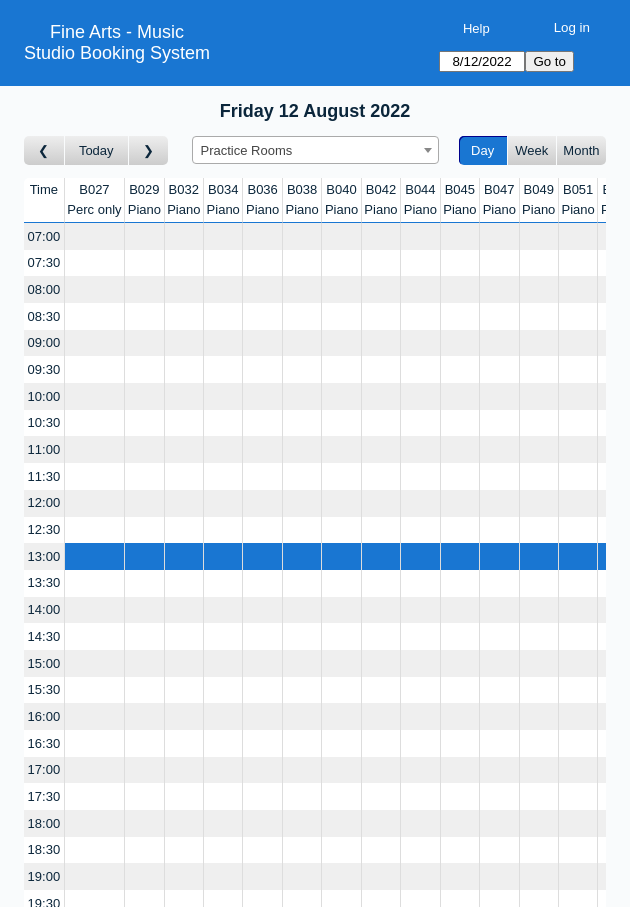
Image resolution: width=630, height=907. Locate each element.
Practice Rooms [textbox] (247, 150)
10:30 (44, 422)
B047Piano (499, 199)
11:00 (44, 449)
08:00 (44, 289)
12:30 (44, 529)
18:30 (44, 849)
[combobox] (315, 150)
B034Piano (223, 199)
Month (581, 150)
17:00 (44, 769)
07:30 (44, 262)
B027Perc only (94, 199)
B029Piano (144, 199)
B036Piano (262, 199)
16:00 (44, 716)
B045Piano (459, 199)
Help (476, 28)
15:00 (44, 663)
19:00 (44, 876)
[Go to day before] (44, 150)
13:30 (44, 582)
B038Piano (301, 199)
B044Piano (420, 199)
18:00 (44, 823)
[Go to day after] (149, 150)
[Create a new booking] (94, 236)
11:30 (44, 476)
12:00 (44, 502)
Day (482, 150)
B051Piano (578, 199)
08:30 (44, 316)
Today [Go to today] (96, 150)
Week (531, 150)
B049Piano (538, 199)
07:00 (44, 236)
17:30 (44, 796)
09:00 (44, 342)
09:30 (44, 369)
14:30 (44, 636)
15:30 (44, 689)
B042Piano (380, 199)
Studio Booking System (117, 53)
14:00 (44, 609)
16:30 (44, 743)
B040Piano (341, 199)
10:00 (44, 396)
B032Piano (183, 199)
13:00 (44, 556)
